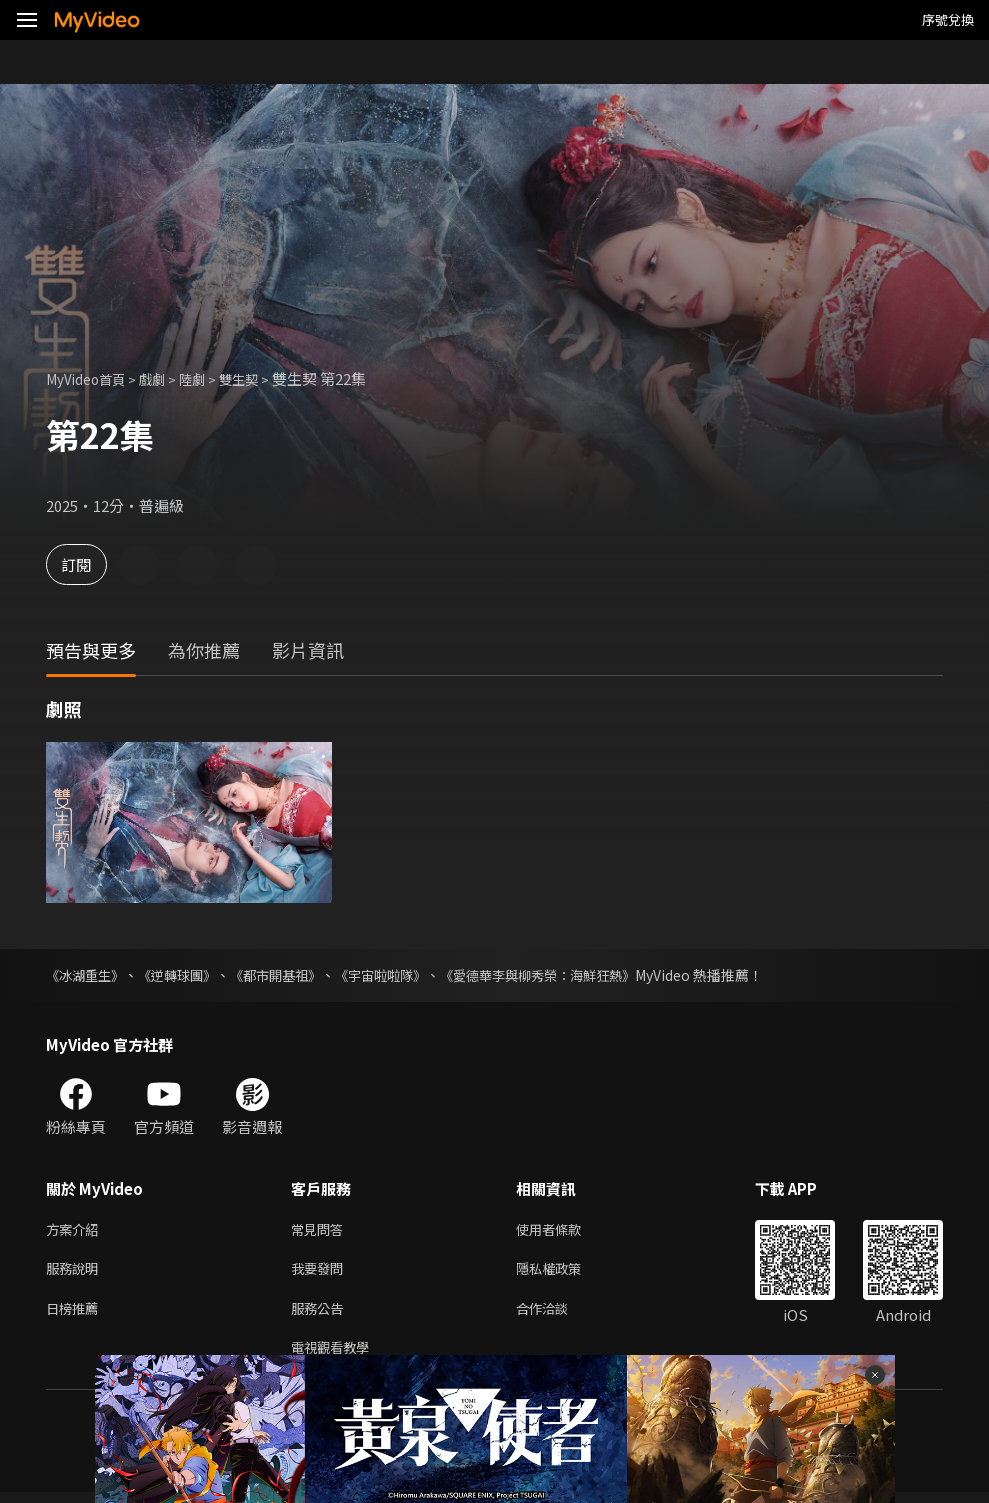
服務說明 (76, 1272)
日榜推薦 (76, 1314)
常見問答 (321, 1230)
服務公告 (321, 1314)
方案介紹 (76, 1230)
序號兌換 (948, 19)
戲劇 (166, 378)
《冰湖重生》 (88, 975)
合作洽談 (558, 1314)
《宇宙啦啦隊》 (403, 975)
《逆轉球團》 (186, 975)
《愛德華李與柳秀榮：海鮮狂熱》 (571, 975)
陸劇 (210, 378)
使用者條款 (565, 1230)
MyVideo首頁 (91, 378)
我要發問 (321, 1272)
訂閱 (86, 564)
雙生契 (261, 378)
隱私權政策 (565, 1272)
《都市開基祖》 (291, 975)
